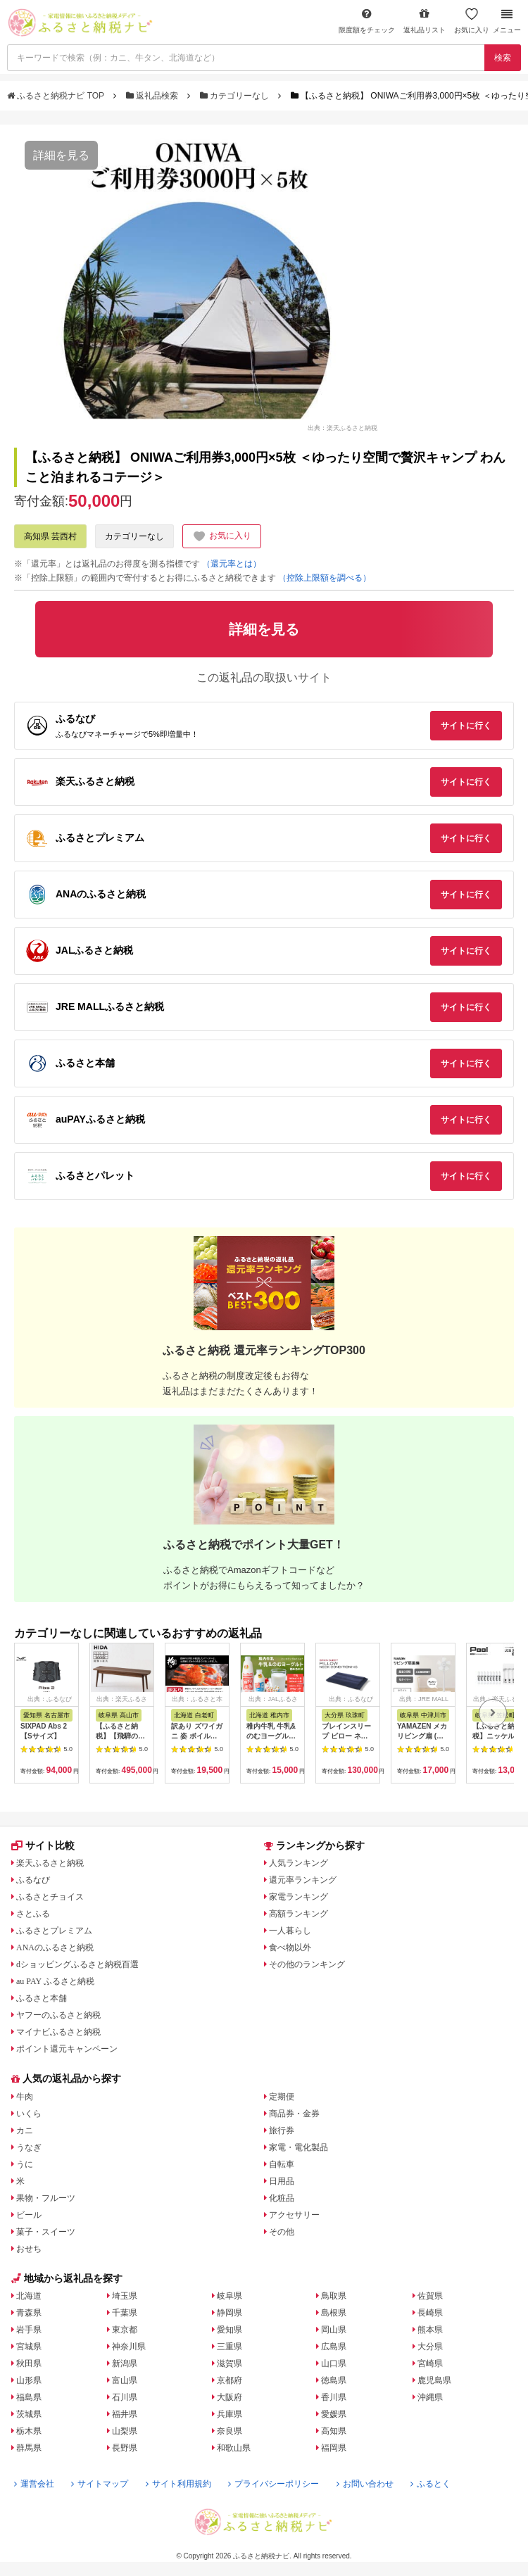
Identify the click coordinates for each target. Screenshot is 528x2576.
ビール (29, 2215)
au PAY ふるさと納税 (55, 1981)
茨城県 (29, 2414)
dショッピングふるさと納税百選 (77, 1964)
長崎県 (430, 2313)
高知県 (333, 2431)
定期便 (281, 2096)
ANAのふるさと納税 (55, 1947)
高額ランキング (298, 1913)
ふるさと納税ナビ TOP (56, 96)
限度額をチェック (367, 21)
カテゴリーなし (236, 96)
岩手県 (29, 2329)
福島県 (29, 2397)
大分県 (430, 2346)
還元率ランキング (303, 1880)
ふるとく (430, 2484)
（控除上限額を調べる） (324, 578)
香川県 (333, 2397)
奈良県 (229, 2431)
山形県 (29, 2380)
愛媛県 (333, 2414)
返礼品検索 (153, 96)
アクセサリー (294, 2215)
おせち (29, 2248)
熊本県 (430, 2329)
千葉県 (124, 2313)
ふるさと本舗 (41, 1998)
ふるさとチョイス (50, 1897)
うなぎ (29, 2147)
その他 (281, 2232)
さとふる (33, 1913)
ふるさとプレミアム (54, 1930)
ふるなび (33, 1880)
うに (24, 2164)
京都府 (229, 2380)
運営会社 (34, 2484)
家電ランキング (298, 1897)
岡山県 (333, 2329)
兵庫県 (229, 2414)
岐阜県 (229, 2296)
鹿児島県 (434, 2380)
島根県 (333, 2313)
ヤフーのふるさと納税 (58, 2015)
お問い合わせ (365, 2484)
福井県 (124, 2414)
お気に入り (471, 21)
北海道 (29, 2296)
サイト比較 (43, 1845)
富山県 (124, 2380)
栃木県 (29, 2431)
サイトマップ (99, 2484)
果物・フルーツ (45, 2198)
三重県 (229, 2346)
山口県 (333, 2363)
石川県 (124, 2397)
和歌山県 (234, 2448)
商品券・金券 (294, 2113)
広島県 (333, 2346)
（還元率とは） (231, 564)
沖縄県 (430, 2397)
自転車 (281, 2164)
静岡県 (229, 2313)
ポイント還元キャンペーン (67, 2049)
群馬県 (29, 2448)
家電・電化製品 (298, 2147)
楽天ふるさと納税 (50, 1863)
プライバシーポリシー (273, 2484)
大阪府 (229, 2397)
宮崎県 (430, 2363)
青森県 (29, 2313)
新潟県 (124, 2363)
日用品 (281, 2181)
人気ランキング (298, 1863)
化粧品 (281, 2198)
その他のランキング (307, 1964)
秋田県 (29, 2363)
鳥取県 (333, 2296)
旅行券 (281, 2130)
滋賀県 (229, 2363)
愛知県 (229, 2329)
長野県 (124, 2448)
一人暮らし (290, 1930)
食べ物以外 (290, 1947)
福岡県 (333, 2448)
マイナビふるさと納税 (58, 2032)
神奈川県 (129, 2346)
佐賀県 (430, 2296)
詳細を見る (61, 155)
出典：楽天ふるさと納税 (342, 427)
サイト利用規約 (178, 2484)
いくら (29, 2113)
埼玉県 (124, 2296)
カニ (24, 2130)
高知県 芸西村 (50, 536)
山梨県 (124, 2431)
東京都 (124, 2329)
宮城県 (29, 2346)
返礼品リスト (424, 21)
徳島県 (333, 2380)
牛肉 (24, 2096)
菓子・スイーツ (45, 2232)
